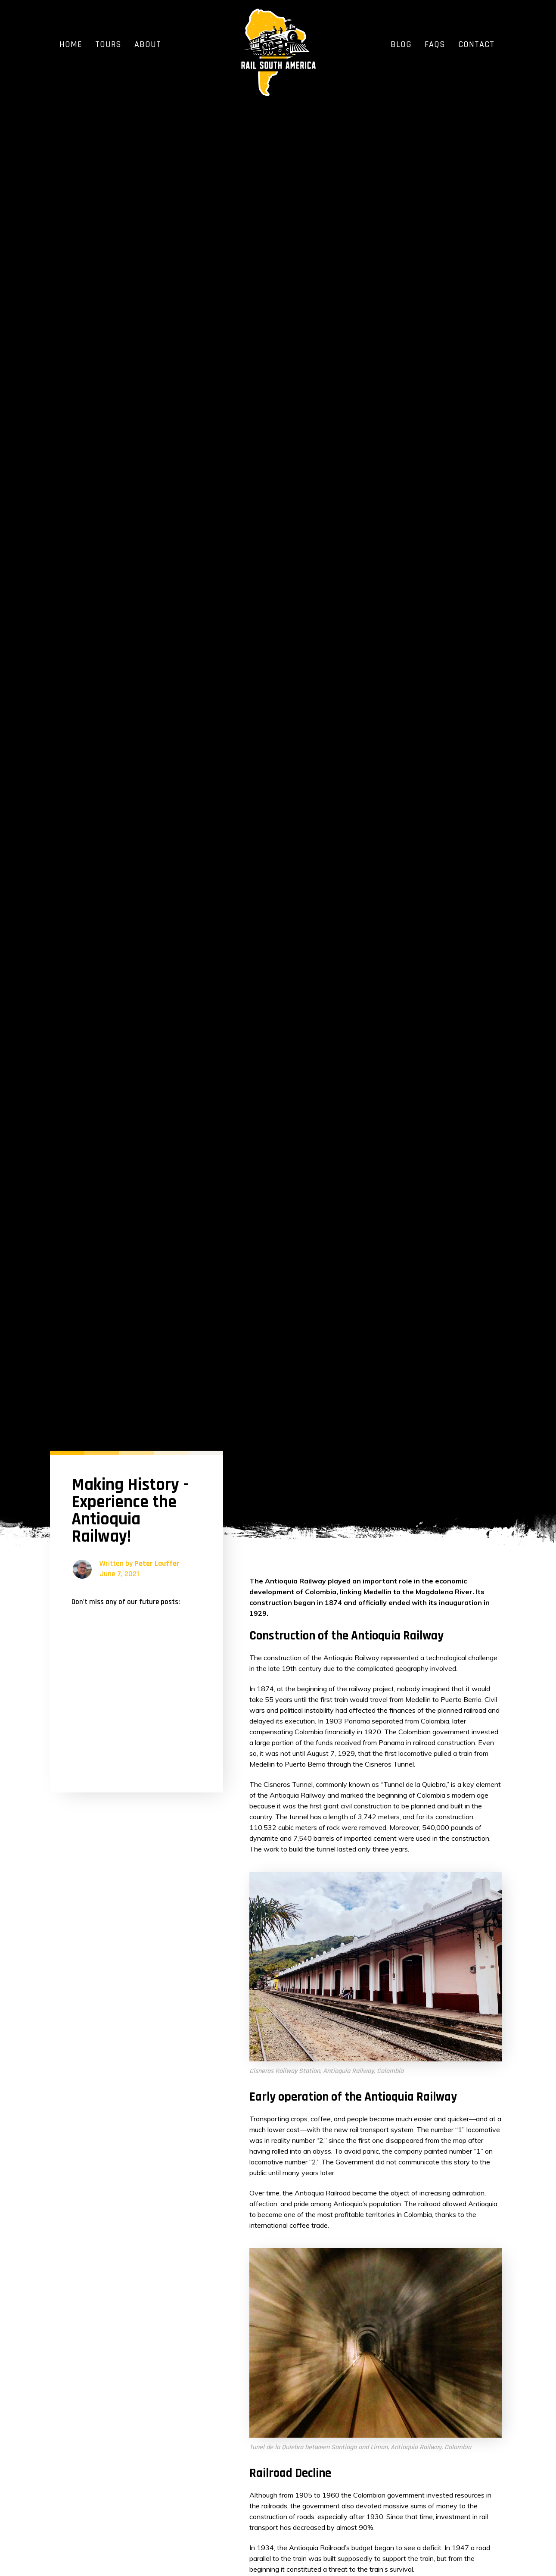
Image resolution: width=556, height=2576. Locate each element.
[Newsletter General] (136, 1690)
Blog (401, 44)
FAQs (435, 44)
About (147, 44)
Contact (476, 44)
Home (70, 44)
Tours (108, 44)
